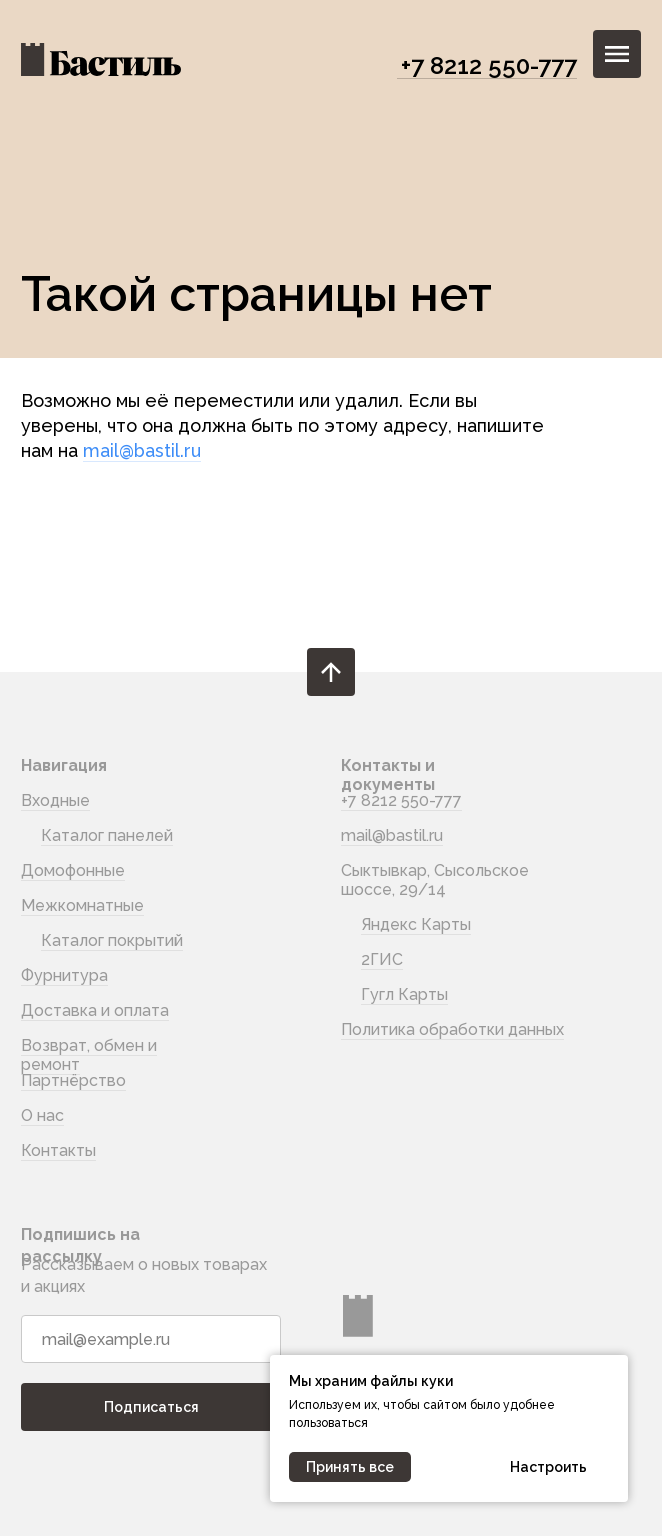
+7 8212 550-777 (489, 65)
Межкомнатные (82, 905)
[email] (151, 1339)
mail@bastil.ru (142, 450)
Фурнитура (64, 975)
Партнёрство (73, 1080)
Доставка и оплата (95, 1010)
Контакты (58, 1150)
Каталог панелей (107, 835)
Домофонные (73, 870)
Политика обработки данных (452, 1029)
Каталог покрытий (112, 940)
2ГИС (382, 959)
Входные (55, 800)
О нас (42, 1115)
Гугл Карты (404, 994)
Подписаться (151, 1407)
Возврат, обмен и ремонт (89, 1055)
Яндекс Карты (416, 924)
